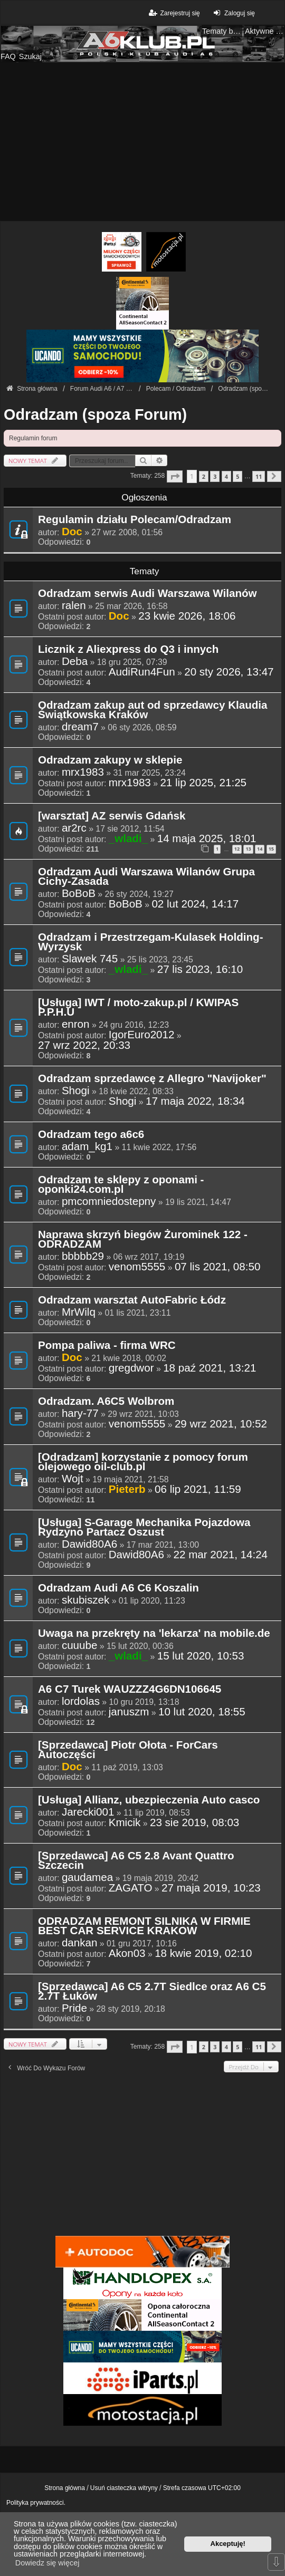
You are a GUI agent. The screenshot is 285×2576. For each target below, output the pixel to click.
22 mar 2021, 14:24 (221, 1554)
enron (76, 1024)
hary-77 (80, 1413)
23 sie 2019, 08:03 (194, 1822)
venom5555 (137, 1266)
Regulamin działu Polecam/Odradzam (134, 520)
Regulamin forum (33, 438)
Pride (74, 2008)
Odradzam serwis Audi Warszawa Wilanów (147, 593)
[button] (175, 476)
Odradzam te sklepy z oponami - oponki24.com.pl (121, 1185)
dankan (80, 1942)
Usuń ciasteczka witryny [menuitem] (124, 2488)
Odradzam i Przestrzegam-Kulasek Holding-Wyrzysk (150, 942)
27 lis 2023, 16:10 (200, 969)
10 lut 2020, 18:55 (201, 1711)
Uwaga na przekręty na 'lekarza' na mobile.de (154, 1633)
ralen (74, 605)
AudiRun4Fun (142, 672)
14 (259, 848)
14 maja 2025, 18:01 (206, 838)
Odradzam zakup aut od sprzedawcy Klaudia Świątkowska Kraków (153, 710)
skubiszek (85, 1600)
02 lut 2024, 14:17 (195, 904)
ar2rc (74, 828)
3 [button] (214, 476)
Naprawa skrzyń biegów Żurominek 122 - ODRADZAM (143, 1240)
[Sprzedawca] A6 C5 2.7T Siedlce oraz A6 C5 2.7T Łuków (152, 1992)
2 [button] (203, 476)
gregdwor (131, 1368)
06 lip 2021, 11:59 (198, 1489)
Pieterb (127, 1489)
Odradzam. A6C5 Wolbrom (106, 1401)
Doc (72, 531)
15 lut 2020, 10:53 (200, 1656)
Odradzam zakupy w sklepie (110, 760)
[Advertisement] (142, 142)
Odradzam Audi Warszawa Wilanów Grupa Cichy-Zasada (146, 877)
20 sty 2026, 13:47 (228, 672)
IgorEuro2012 (142, 1034)
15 (271, 848)
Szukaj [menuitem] (30, 56)
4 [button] (226, 476)
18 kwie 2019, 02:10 (203, 1953)
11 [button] (258, 476)
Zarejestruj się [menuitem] (173, 13)
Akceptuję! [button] (228, 2544)
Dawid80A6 (89, 1544)
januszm (129, 1711)
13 (248, 848)
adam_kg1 (87, 1146)
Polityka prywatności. (35, 2502)
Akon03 (127, 1953)
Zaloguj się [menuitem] (233, 13)
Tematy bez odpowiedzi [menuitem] (222, 31)
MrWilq (79, 1312)
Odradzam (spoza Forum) (95, 414)
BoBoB (79, 893)
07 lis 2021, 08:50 (217, 1266)
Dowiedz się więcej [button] (47, 2563)
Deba (75, 661)
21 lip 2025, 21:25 (203, 782)
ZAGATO (131, 1888)
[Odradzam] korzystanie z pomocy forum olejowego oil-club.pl (143, 1462)
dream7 (80, 726)
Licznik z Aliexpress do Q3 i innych (128, 649)
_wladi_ (128, 838)
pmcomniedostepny (109, 1201)
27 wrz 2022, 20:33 (84, 1045)
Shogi (76, 1090)
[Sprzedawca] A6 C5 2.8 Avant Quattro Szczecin (136, 1861)
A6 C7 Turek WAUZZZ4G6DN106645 (129, 1689)
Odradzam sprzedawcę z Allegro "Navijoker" (152, 1079)
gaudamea (87, 1877)
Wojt (72, 1478)
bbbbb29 (83, 1256)
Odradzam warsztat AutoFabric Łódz (132, 1300)
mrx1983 (83, 772)
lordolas (81, 1701)
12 (237, 848)
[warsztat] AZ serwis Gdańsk (111, 816)
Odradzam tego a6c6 (91, 1135)
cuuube (80, 1645)
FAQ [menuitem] (8, 56)
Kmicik (125, 1822)
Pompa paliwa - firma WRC (107, 1345)
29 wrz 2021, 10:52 (221, 1424)
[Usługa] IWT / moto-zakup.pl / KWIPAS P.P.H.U (138, 1008)
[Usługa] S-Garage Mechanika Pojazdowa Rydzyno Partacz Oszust (144, 1528)
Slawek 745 (90, 958)
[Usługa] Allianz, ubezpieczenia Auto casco (149, 1800)
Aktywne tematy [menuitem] (265, 31)
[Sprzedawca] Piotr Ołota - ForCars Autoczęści (128, 1750)
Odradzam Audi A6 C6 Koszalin (118, 1588)
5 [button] (237, 476)
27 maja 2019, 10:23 (211, 1888)
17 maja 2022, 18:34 (195, 1101)
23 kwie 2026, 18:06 (186, 616)
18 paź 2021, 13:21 (209, 1368)
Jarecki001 (88, 1812)
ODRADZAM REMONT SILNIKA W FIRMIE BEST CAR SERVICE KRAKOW (144, 1926)
